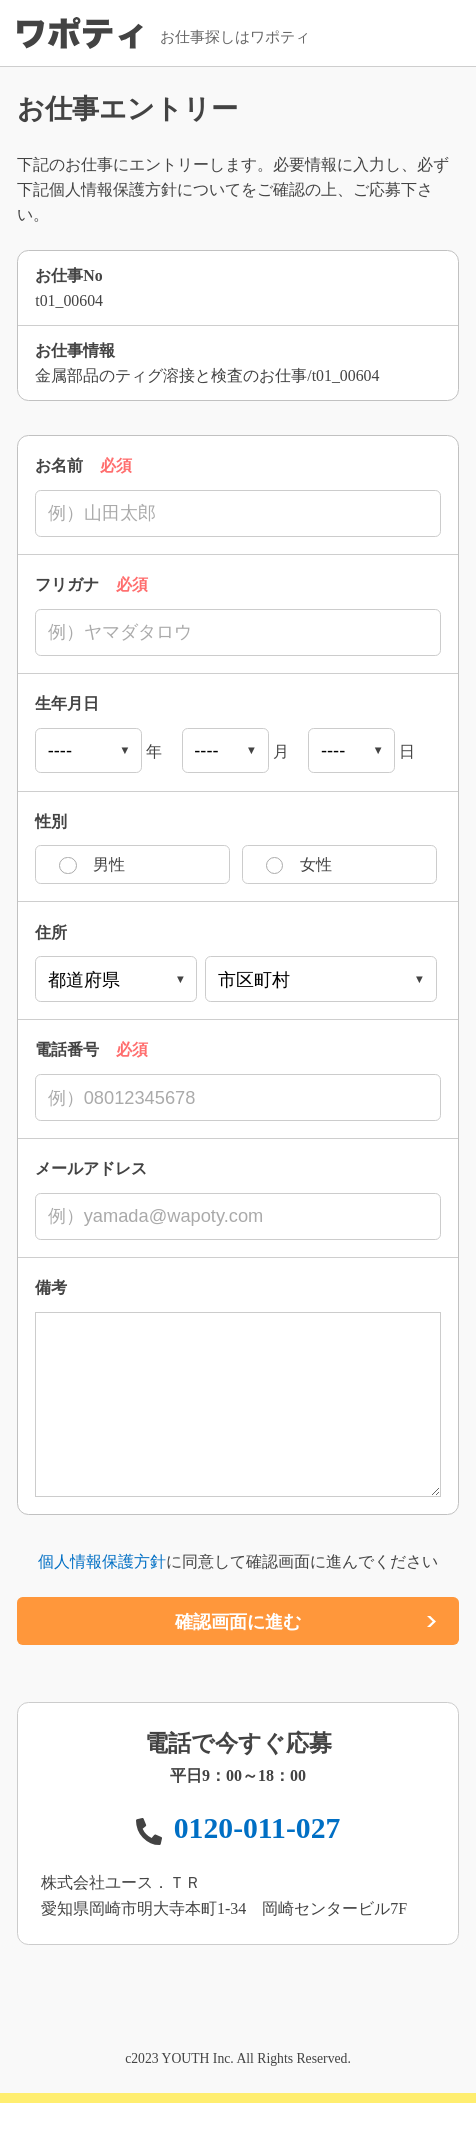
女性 (316, 867)
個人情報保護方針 (102, 1605)
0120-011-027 (257, 1872)
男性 (109, 867)
